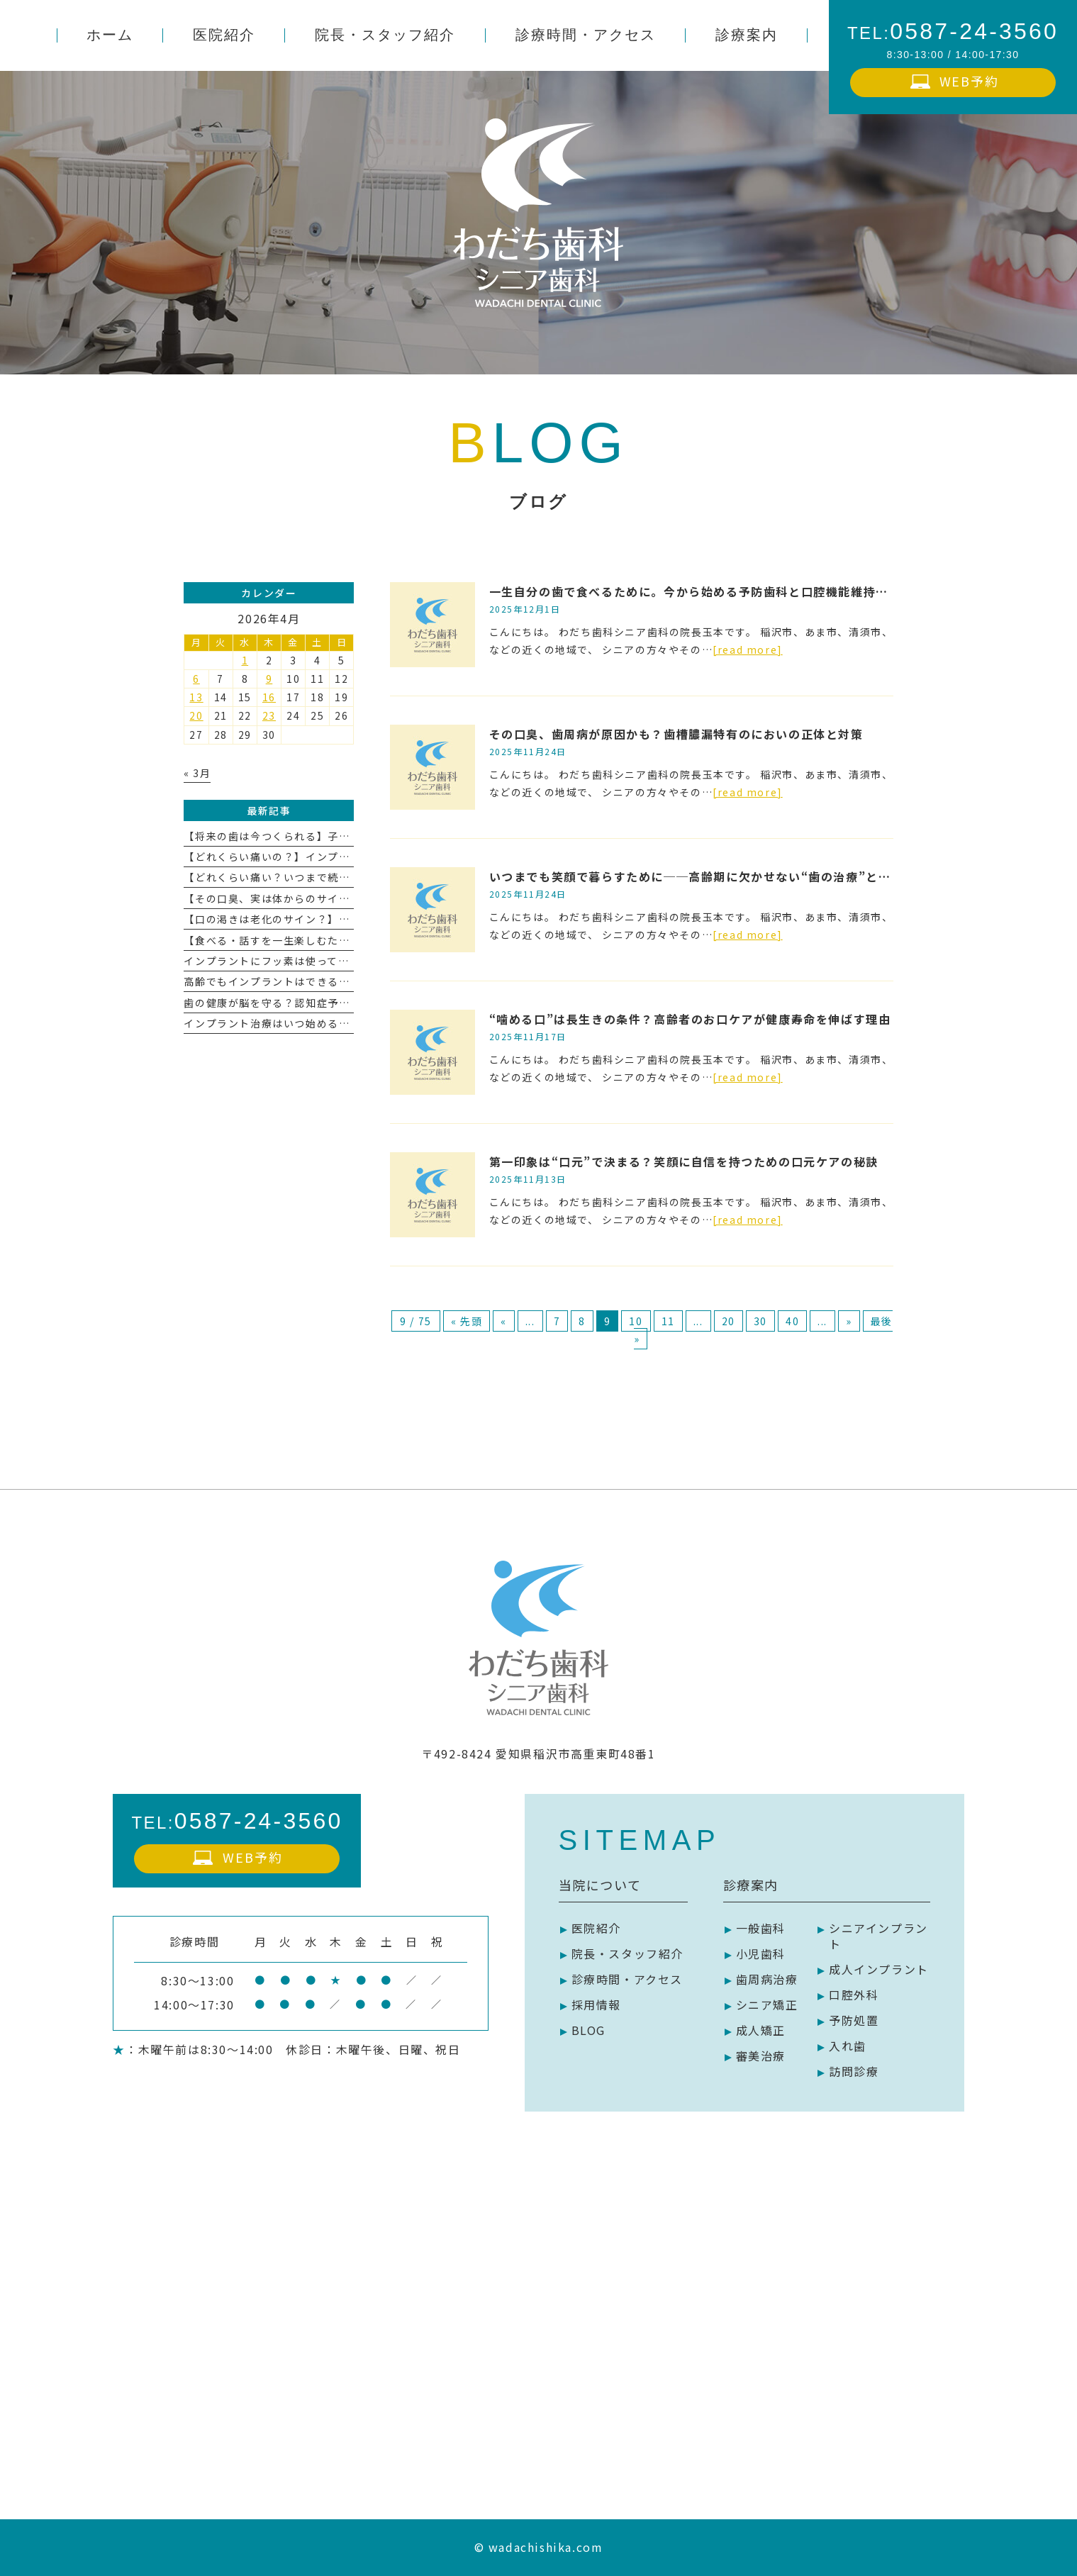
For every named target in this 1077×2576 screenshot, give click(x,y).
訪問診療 (853, 2071)
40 (792, 1321)
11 (668, 1321)
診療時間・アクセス (627, 1978)
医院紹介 (596, 1927)
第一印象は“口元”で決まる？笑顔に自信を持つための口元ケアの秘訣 (683, 1161)
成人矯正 (761, 2030)
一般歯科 (761, 1927)
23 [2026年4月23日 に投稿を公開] (269, 715)
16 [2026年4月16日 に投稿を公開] (269, 697)
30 (760, 1321)
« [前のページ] (504, 1321)
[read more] (748, 649)
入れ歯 (847, 2045)
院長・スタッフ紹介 (627, 1953)
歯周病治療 (767, 1978)
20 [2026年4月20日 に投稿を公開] (196, 715)
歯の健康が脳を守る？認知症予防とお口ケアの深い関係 (322, 1003)
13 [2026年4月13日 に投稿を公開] (196, 697)
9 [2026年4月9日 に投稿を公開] (269, 678)
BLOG (588, 2030)
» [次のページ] (849, 1321)
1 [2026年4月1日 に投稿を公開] (245, 660)
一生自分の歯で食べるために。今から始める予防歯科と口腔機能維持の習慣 (701, 591)
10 (635, 1321)
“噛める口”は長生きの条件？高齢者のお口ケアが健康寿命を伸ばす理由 (690, 1018)
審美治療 (761, 2055)
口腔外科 (853, 1994)
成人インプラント (879, 1969)
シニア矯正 (767, 2004)
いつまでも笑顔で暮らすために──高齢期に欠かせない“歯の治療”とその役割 (709, 876)
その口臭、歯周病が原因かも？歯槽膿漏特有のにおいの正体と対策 (676, 733)
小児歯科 (761, 1953)
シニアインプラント (878, 1935)
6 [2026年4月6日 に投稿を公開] (196, 678)
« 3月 (197, 773)
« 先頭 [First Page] (466, 1321)
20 (728, 1321)
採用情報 (596, 2004)
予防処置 (853, 2020)
